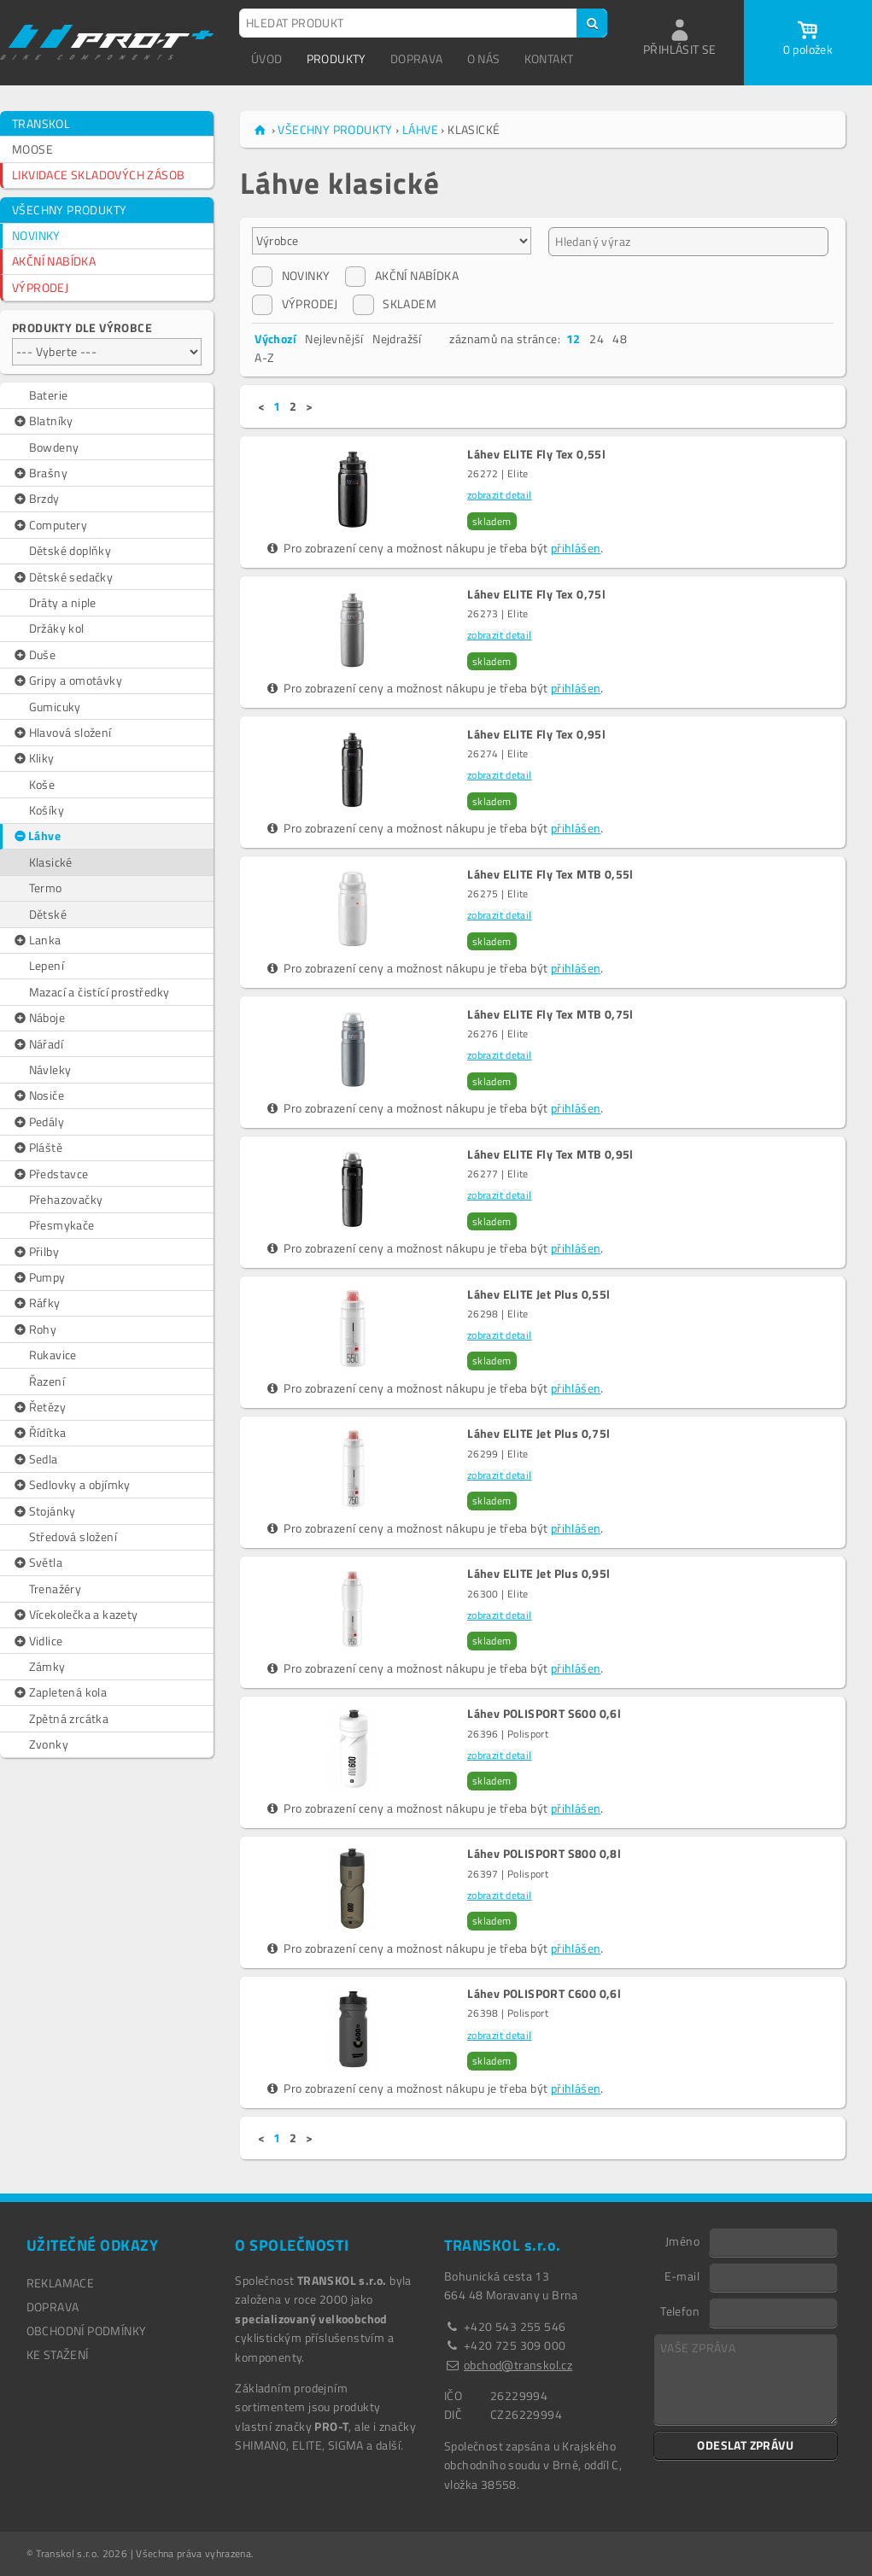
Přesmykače (62, 1225)
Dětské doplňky (70, 550)
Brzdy (36, 498)
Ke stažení (57, 2354)
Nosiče (38, 1095)
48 (619, 339)
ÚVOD (267, 58)
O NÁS (483, 58)
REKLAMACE (60, 2283)
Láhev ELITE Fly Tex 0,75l (536, 594)
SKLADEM (394, 304)
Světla (37, 1562)
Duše (34, 654)
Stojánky (44, 1511)
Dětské (48, 914)
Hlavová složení (62, 732)
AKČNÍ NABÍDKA (54, 261)
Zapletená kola (59, 1692)
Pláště (37, 1147)
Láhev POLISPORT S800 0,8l (544, 1853)
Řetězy (39, 1407)
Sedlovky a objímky (71, 1484)
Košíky (46, 810)
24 (596, 339)
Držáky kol (57, 628)
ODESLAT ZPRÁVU (745, 2445)
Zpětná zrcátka (69, 1718)
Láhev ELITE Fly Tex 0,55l (536, 454)
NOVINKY (36, 235)
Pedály (38, 1122)
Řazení (47, 1381)
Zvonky (48, 1744)
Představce (50, 1174)
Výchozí (275, 339)
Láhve (36, 836)
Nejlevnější (334, 339)
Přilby (35, 1251)
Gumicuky (55, 707)
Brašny (39, 473)
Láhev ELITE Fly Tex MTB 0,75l (550, 1014)
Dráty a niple (63, 602)
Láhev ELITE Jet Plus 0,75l (538, 1433)
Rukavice (53, 1355)
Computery (49, 525)
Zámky (47, 1666)
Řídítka (39, 1432)
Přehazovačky (66, 1199)
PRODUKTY (336, 58)
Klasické (51, 862)
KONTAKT (549, 58)
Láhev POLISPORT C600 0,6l (544, 1993)
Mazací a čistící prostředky (99, 992)
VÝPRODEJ (40, 287)
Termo (45, 888)
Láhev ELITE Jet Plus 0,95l (538, 1573)
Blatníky (42, 421)
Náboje (38, 1017)
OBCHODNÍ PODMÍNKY (86, 2330)
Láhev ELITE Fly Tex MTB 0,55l (550, 874)
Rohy (34, 1329)
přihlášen (576, 548)
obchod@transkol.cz (518, 2365)
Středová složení (73, 1536)
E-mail (681, 2275)
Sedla (35, 1459)
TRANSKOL (41, 123)
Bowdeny (54, 447)
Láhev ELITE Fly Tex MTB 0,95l (550, 1154)
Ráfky (36, 1303)
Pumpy (39, 1277)
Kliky (33, 758)
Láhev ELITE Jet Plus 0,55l (538, 1294)
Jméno (682, 2240)
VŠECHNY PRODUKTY (69, 210)
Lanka (36, 940)
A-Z (264, 357)
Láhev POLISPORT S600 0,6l (544, 1713)
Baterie (48, 395)
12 (573, 339)
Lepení (46, 965)
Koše (42, 784)
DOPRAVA (416, 58)
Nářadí (37, 1044)
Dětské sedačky (62, 577)
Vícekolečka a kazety (75, 1614)
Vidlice (37, 1641)
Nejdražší (397, 339)
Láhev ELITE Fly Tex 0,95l (536, 734)
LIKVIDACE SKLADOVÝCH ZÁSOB (98, 175)
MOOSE (32, 149)
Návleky (50, 1069)
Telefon (679, 2310)
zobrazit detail (499, 495)
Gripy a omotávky (67, 680)
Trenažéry (55, 1589)
